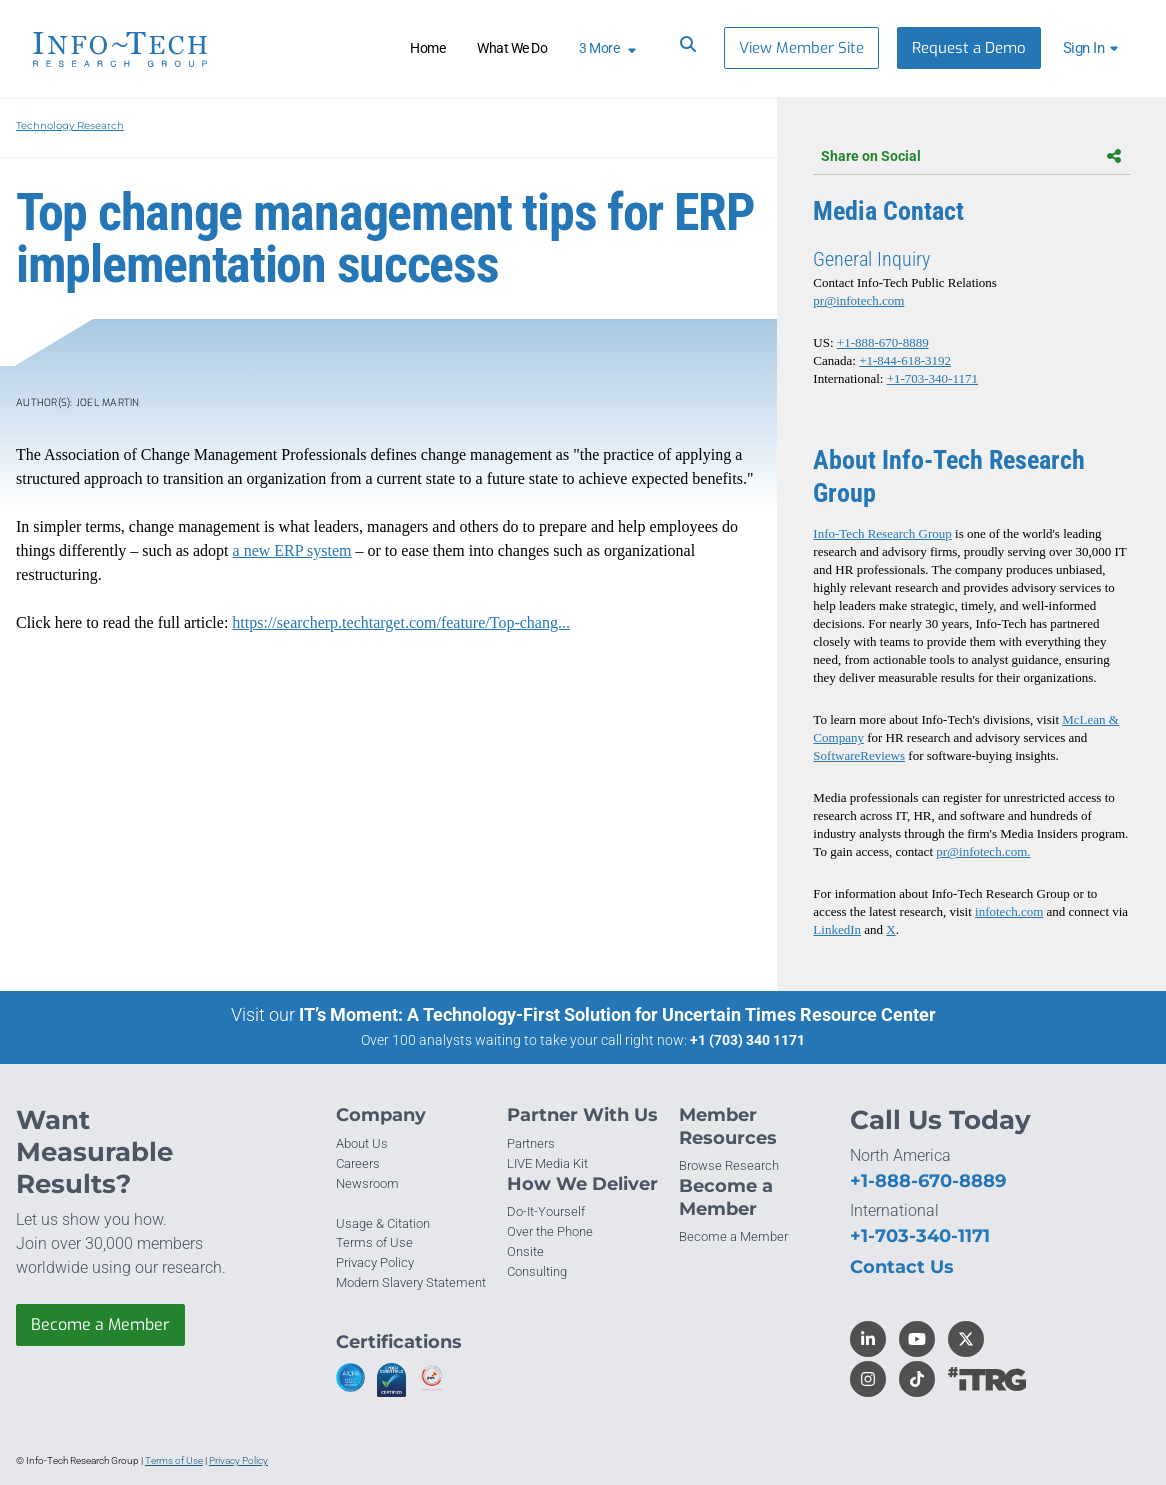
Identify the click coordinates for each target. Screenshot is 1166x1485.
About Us (362, 1143)
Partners (531, 1143)
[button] (1093, 48)
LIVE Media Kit (547, 1163)
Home (427, 48)
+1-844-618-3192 (905, 360)
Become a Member (100, 1324)
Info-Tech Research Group (882, 533)
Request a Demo (969, 48)
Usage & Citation (383, 1223)
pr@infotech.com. (983, 851)
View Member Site (801, 48)
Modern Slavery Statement (411, 1282)
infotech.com (1009, 911)
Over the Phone (550, 1231)
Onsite (525, 1251)
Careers (358, 1163)
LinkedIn (837, 929)
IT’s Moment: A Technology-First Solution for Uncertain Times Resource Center (617, 1014)
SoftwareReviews (859, 755)
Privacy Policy (375, 1262)
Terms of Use (374, 1242)
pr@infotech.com (858, 300)
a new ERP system (292, 550)
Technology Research (70, 125)
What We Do (512, 48)
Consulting (537, 1271)
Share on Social (971, 156)
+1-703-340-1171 (932, 378)
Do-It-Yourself (546, 1211)
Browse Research (729, 1165)
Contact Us (902, 1267)
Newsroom (367, 1183)
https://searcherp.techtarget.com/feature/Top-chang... (401, 622)
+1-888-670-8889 (883, 342)
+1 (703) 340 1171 (747, 1040)
